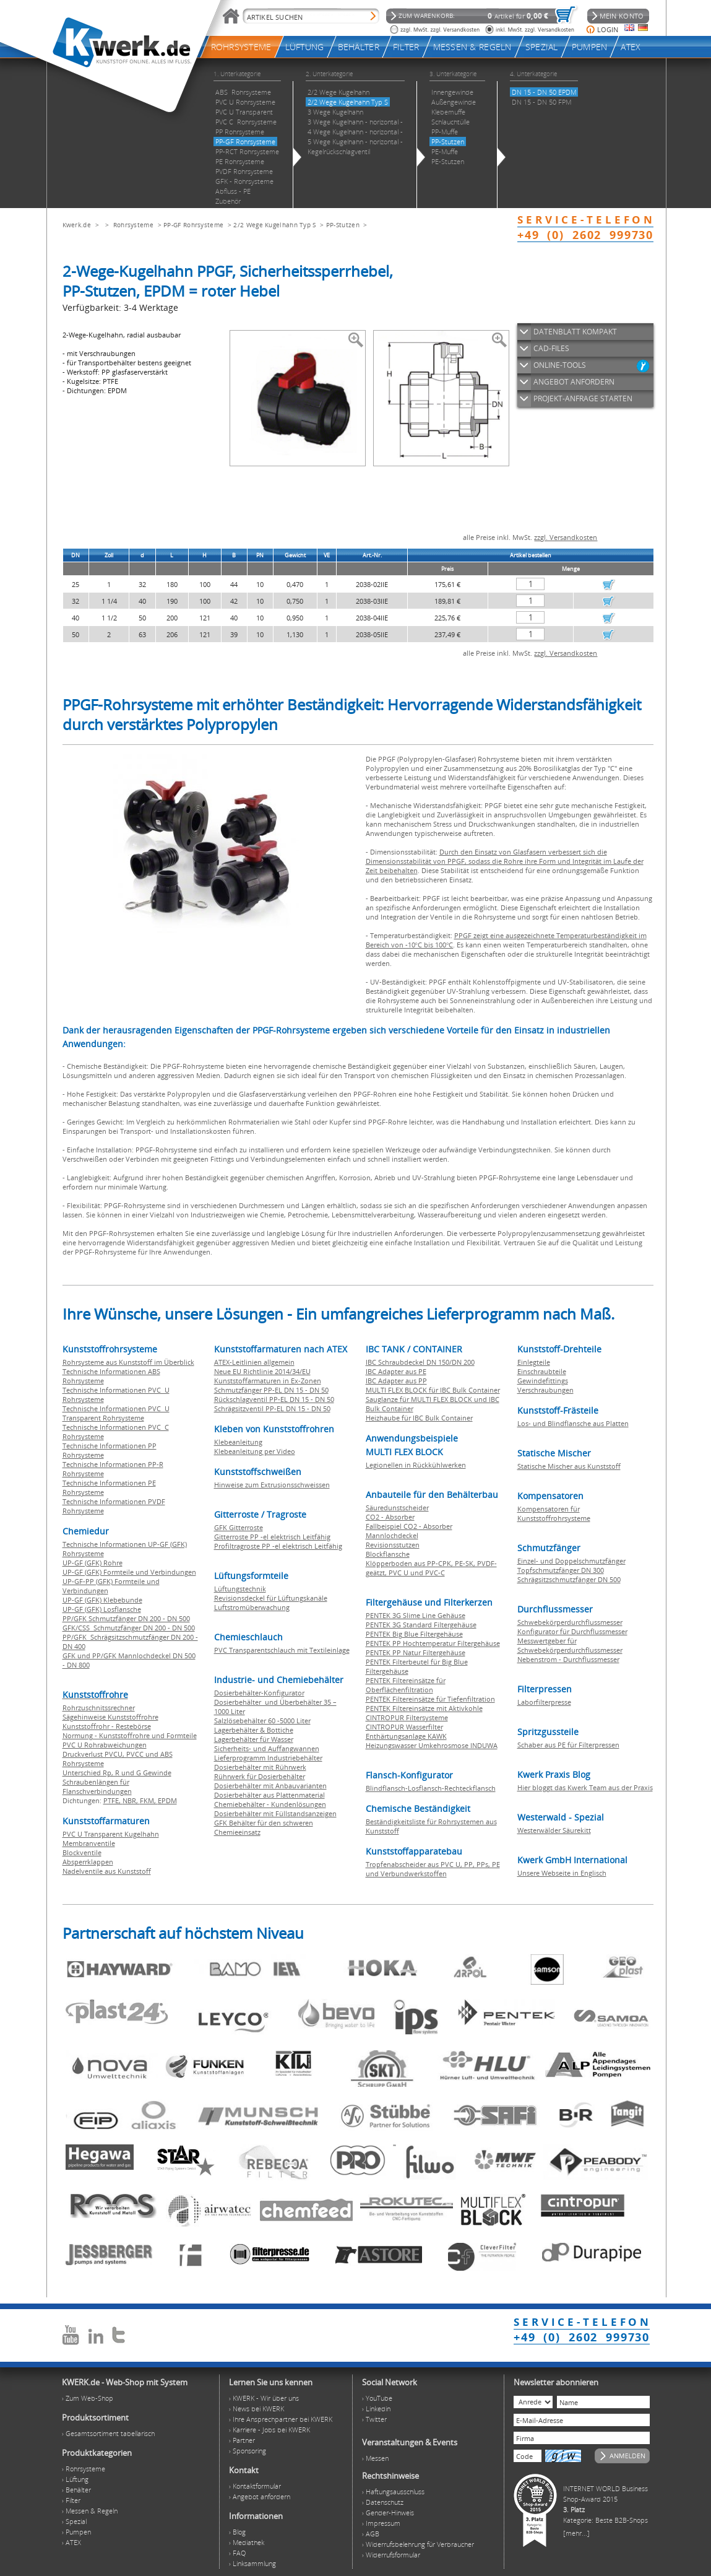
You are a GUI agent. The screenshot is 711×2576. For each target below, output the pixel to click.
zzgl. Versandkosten (565, 537)
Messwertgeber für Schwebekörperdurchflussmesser (570, 1645)
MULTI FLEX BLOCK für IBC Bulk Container (433, 1390)
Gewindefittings (542, 1380)
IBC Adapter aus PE (396, 1371)
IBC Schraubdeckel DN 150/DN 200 (420, 1362)
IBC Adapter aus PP (396, 1380)
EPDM (167, 1800)
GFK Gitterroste (238, 1527)
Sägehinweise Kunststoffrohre (110, 1716)
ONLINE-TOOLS (559, 365)
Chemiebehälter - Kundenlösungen (270, 1804)
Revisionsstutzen (393, 1544)
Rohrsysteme (133, 224)
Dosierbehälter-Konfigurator (259, 1692)
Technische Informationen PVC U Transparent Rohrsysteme (116, 1413)
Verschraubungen (545, 1390)
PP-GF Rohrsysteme (193, 224)
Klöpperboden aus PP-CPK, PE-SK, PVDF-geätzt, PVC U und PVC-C (431, 1568)
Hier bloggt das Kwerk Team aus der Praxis (585, 1787)
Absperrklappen (87, 1861)
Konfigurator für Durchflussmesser (572, 1631)
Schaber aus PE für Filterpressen (568, 1744)
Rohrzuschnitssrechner (98, 1707)
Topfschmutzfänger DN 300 (560, 1570)
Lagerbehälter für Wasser (253, 1739)
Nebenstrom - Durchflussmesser (568, 1659)
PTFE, (113, 1800)
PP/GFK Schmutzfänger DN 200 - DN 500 (126, 1618)
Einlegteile (533, 1362)
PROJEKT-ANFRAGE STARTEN (582, 398)
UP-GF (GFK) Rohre (92, 1562)
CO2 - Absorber (390, 1516)
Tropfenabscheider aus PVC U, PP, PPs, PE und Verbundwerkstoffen (433, 1869)
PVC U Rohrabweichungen (104, 1744)
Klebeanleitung (238, 1442)
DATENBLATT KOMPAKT (575, 331)
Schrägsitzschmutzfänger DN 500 (569, 1579)
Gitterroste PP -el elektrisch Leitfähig (272, 1536)
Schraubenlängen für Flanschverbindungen (97, 1786)
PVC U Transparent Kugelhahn (110, 1833)
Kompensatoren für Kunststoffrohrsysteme (553, 1513)
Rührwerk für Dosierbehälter (259, 1776)
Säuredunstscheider (397, 1507)
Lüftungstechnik (240, 1588)
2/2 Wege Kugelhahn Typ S (274, 224)
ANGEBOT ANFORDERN (573, 381)
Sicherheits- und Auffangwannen (266, 1748)
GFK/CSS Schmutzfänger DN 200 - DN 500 (128, 1627)
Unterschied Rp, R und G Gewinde (116, 1772)
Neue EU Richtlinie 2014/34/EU (262, 1371)
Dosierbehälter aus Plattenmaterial (269, 1794)
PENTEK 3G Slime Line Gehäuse (415, 1615)
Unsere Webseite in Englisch (561, 1873)
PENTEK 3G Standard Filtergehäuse (421, 1624)
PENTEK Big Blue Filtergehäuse (414, 1633)
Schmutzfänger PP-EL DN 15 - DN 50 (271, 1390)
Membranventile (88, 1843)
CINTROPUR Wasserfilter (404, 1726)
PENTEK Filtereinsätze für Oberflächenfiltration (406, 1685)
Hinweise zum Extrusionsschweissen (272, 1484)
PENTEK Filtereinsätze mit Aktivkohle (424, 1708)
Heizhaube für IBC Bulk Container (419, 1417)
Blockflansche (388, 1554)
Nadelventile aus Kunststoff (106, 1871)
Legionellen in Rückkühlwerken (416, 1464)
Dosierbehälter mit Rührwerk (260, 1767)
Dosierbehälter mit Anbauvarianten (270, 1785)
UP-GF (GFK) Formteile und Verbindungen (129, 1572)
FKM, (149, 1800)
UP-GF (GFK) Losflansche (101, 1609)
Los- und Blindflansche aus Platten (573, 1423)
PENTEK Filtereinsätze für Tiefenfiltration (430, 1699)
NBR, (131, 1800)
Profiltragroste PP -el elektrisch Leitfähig (278, 1546)
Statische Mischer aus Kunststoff (569, 1466)
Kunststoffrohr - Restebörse (106, 1726)
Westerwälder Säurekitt (554, 1830)
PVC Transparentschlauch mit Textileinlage (282, 1650)
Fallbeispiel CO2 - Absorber (409, 1526)
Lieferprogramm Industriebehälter (268, 1757)
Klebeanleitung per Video (254, 1451)
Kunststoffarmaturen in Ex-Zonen (267, 1380)
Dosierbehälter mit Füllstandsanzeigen (275, 1813)
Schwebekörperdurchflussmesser (570, 1622)
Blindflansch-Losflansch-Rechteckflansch (431, 1788)
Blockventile (81, 1852)
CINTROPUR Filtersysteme (407, 1717)
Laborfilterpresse (544, 1702)
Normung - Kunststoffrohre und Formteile (129, 1735)
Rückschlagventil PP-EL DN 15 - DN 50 (274, 1399)
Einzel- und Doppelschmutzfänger (571, 1560)
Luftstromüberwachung (252, 1607)
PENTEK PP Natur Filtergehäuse (415, 1652)
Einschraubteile (541, 1371)
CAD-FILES (551, 348)
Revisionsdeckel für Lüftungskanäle (270, 1598)
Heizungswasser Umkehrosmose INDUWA (432, 1745)
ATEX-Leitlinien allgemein (254, 1362)
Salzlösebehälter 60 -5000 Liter (262, 1720)
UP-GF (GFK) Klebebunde (102, 1599)
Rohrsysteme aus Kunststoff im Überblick (128, 1362)
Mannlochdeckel (392, 1535)
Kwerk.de (76, 224)
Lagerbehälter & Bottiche (253, 1729)
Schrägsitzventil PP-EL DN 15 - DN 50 (272, 1408)
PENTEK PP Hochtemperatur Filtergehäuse (433, 1643)
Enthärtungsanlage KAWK (406, 1736)
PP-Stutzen (343, 224)
